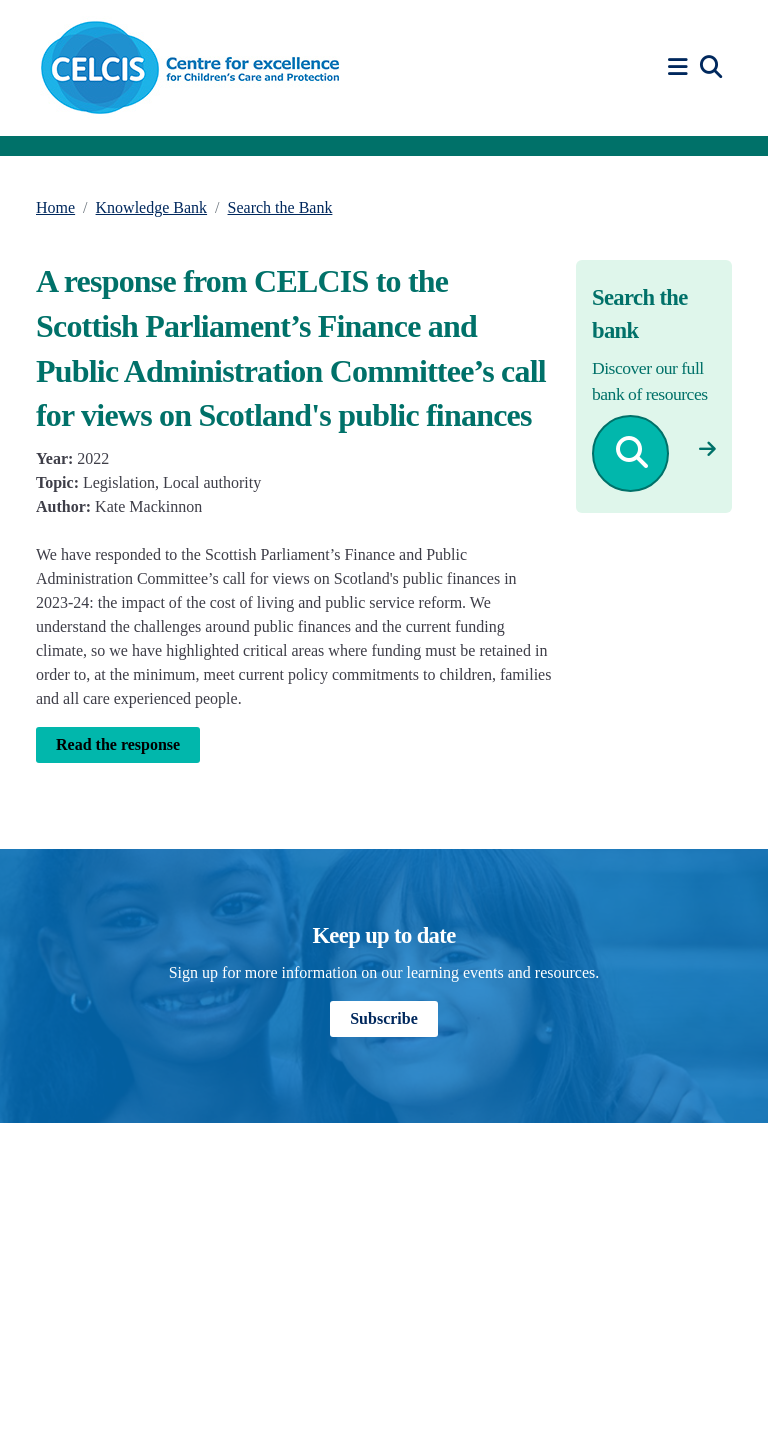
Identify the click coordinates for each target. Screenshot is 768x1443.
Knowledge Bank (152, 207)
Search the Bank (280, 207)
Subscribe (384, 1018)
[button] (681, 67)
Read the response (118, 744)
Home (55, 207)
